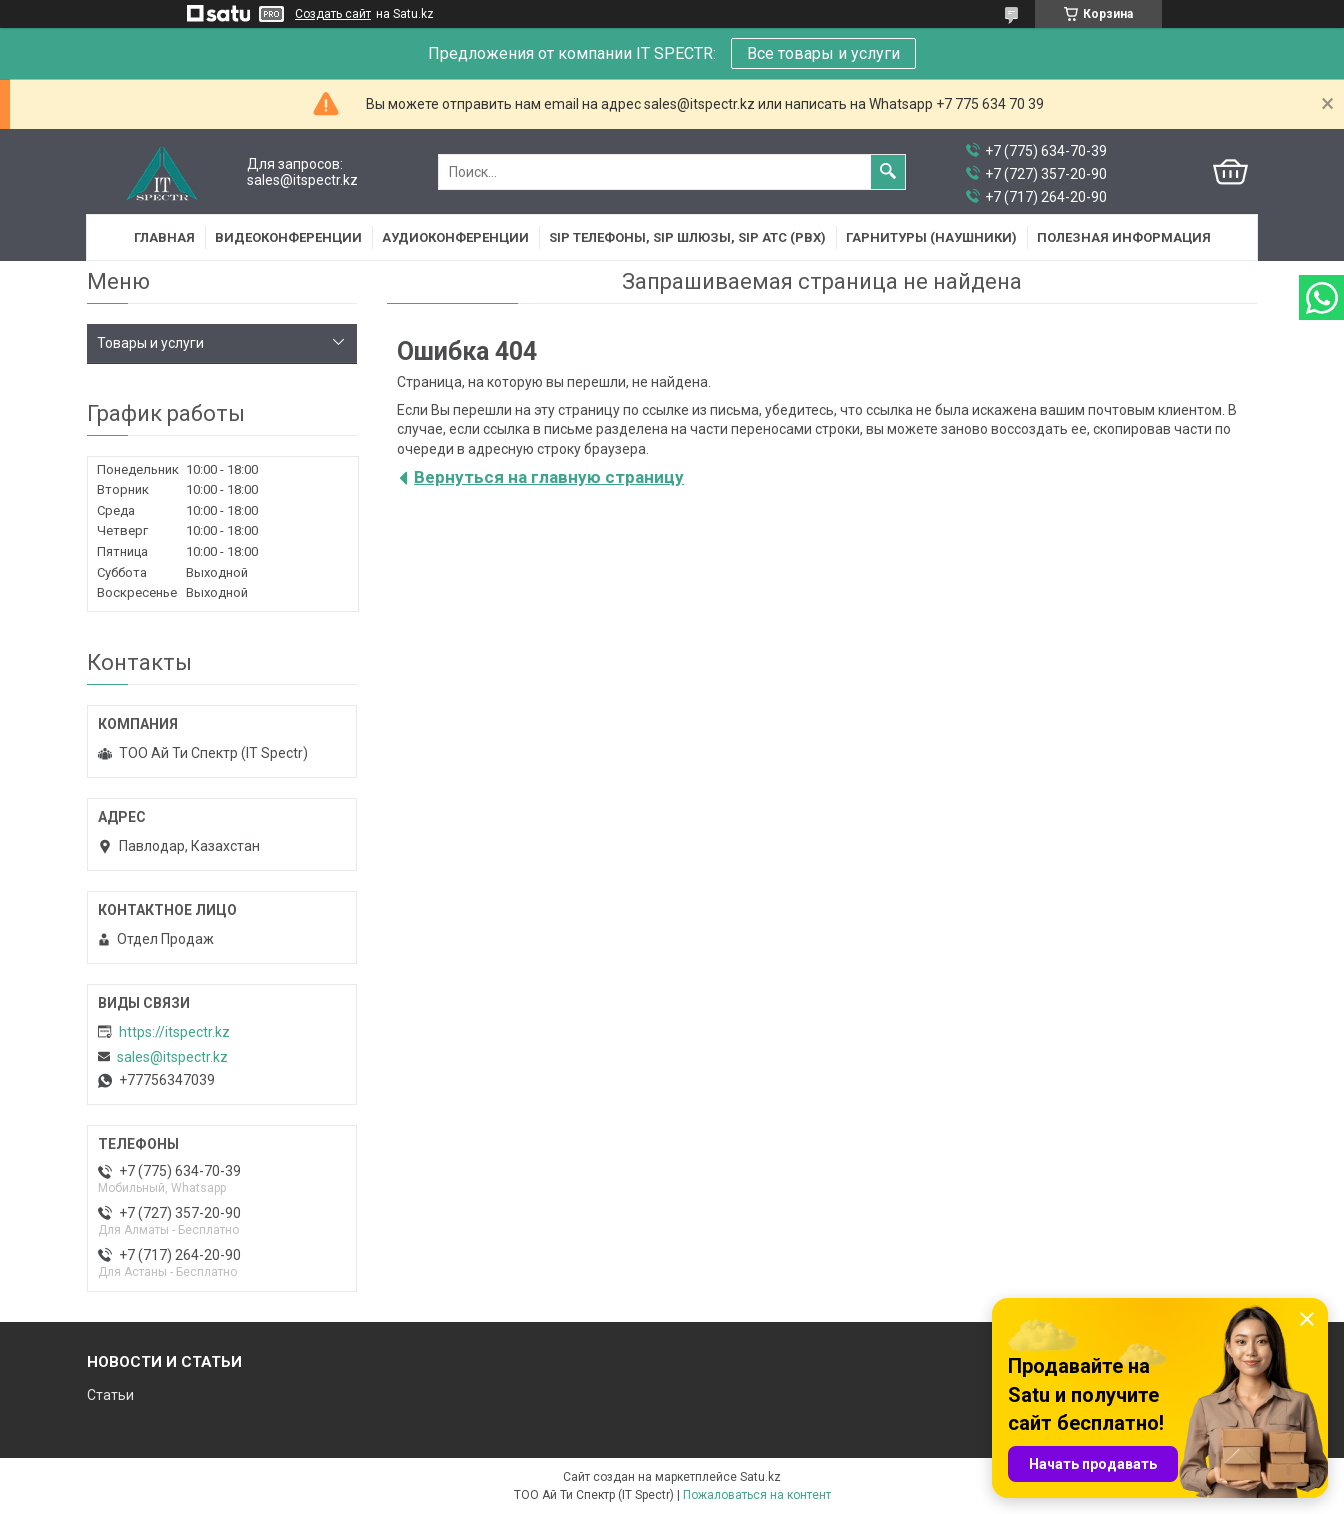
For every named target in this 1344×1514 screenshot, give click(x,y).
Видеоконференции (288, 237)
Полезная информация (1124, 237)
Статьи (110, 1395)
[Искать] (888, 172)
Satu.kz (760, 1477)
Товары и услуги (150, 343)
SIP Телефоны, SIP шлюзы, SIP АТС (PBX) (687, 237)
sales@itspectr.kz (172, 1057)
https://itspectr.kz (174, 1032)
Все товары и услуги (823, 53)
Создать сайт (333, 14)
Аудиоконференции (455, 237)
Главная (164, 237)
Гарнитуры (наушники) (931, 237)
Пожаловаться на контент (757, 1495)
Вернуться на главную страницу (549, 477)
